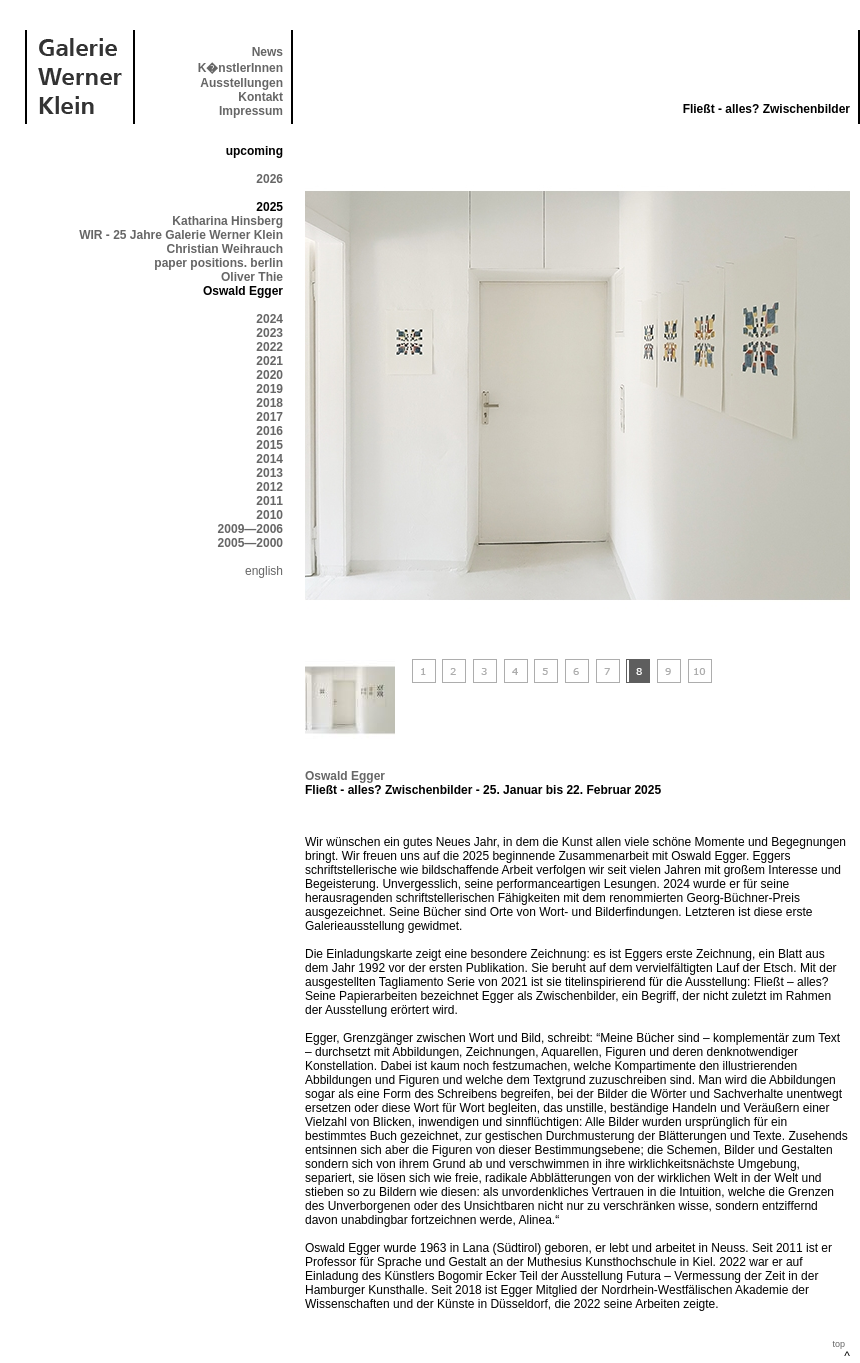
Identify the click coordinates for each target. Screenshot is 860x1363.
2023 (269, 333)
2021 (269, 361)
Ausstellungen (241, 83)
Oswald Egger (345, 776)
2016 (269, 431)
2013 (269, 473)
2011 (269, 501)
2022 (269, 347)
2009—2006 (250, 529)
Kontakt (260, 97)
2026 (269, 179)
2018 (269, 403)
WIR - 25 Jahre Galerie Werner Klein (181, 235)
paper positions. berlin (218, 263)
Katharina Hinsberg (227, 221)
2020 (269, 375)
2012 (269, 487)
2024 (269, 319)
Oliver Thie (252, 277)
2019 (269, 389)
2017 (269, 417)
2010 (269, 515)
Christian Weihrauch (225, 249)
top (838, 1344)
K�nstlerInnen (240, 68)
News (267, 52)
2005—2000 (250, 543)
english (264, 571)
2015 (269, 445)
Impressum (251, 111)
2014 (269, 459)
